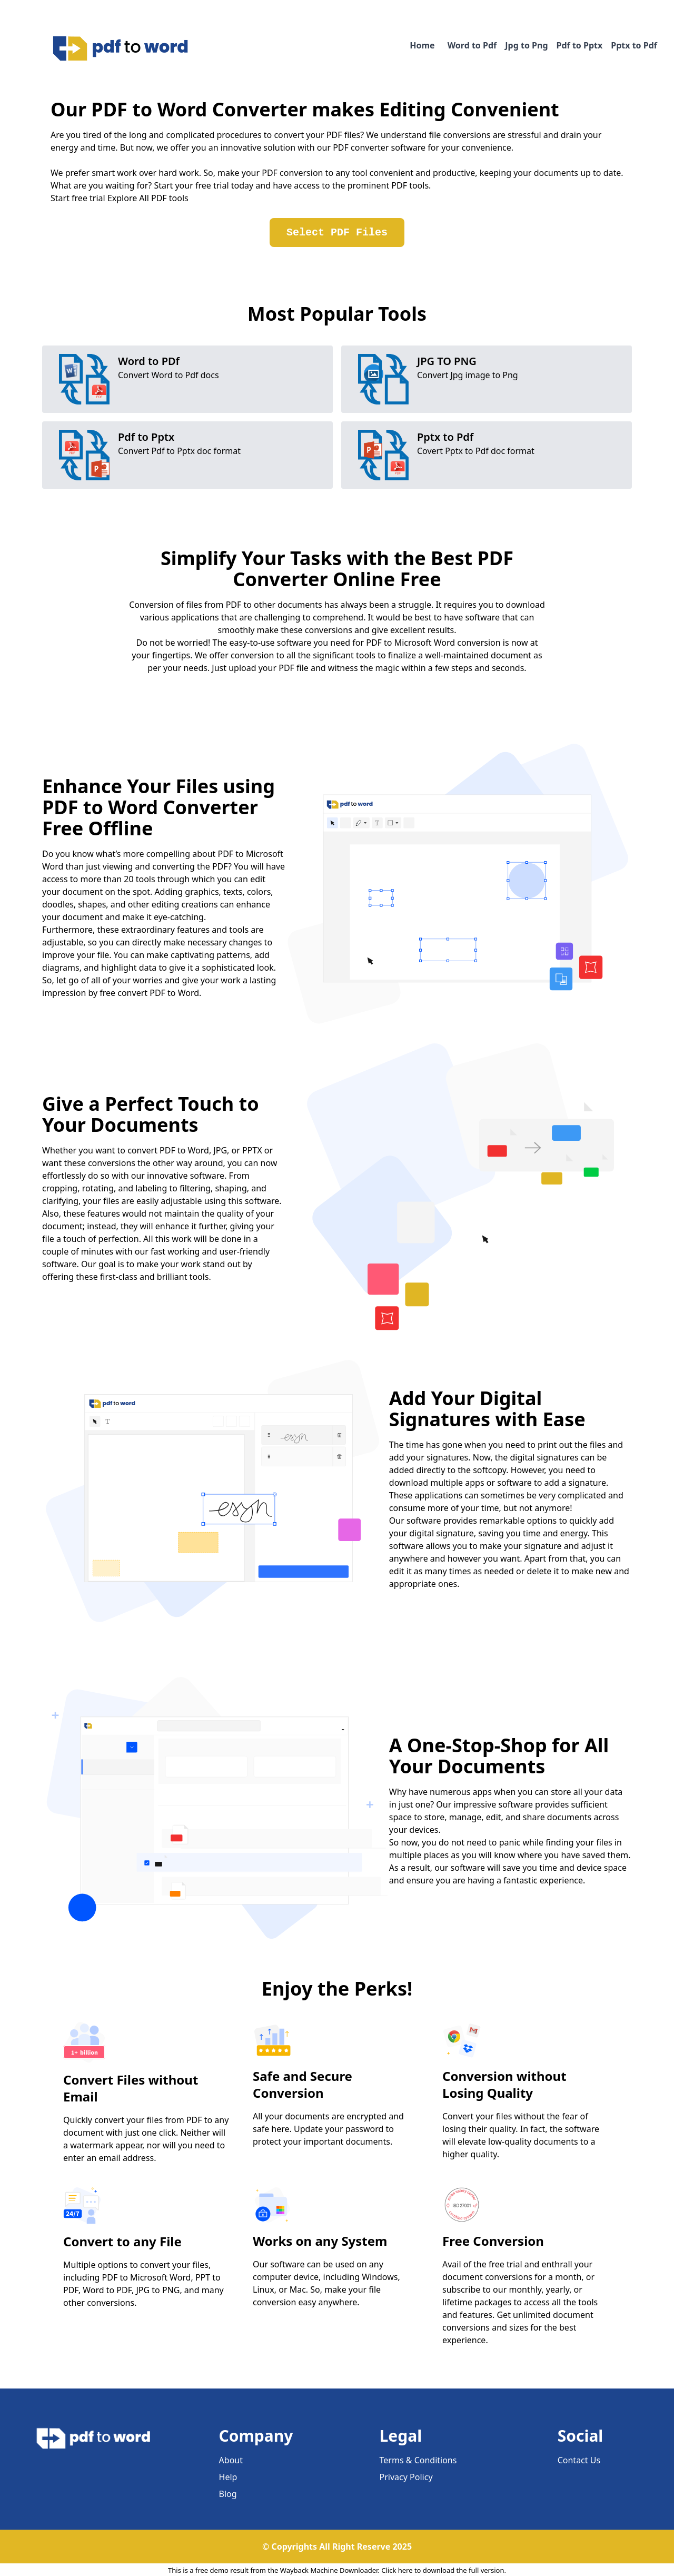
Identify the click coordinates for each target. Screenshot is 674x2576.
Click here (396, 2570)
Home (422, 45)
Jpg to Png (526, 45)
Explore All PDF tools (148, 198)
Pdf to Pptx (580, 45)
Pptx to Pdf (634, 45)
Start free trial (78, 198)
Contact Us (579, 2460)
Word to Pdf (472, 45)
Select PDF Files (337, 232)
